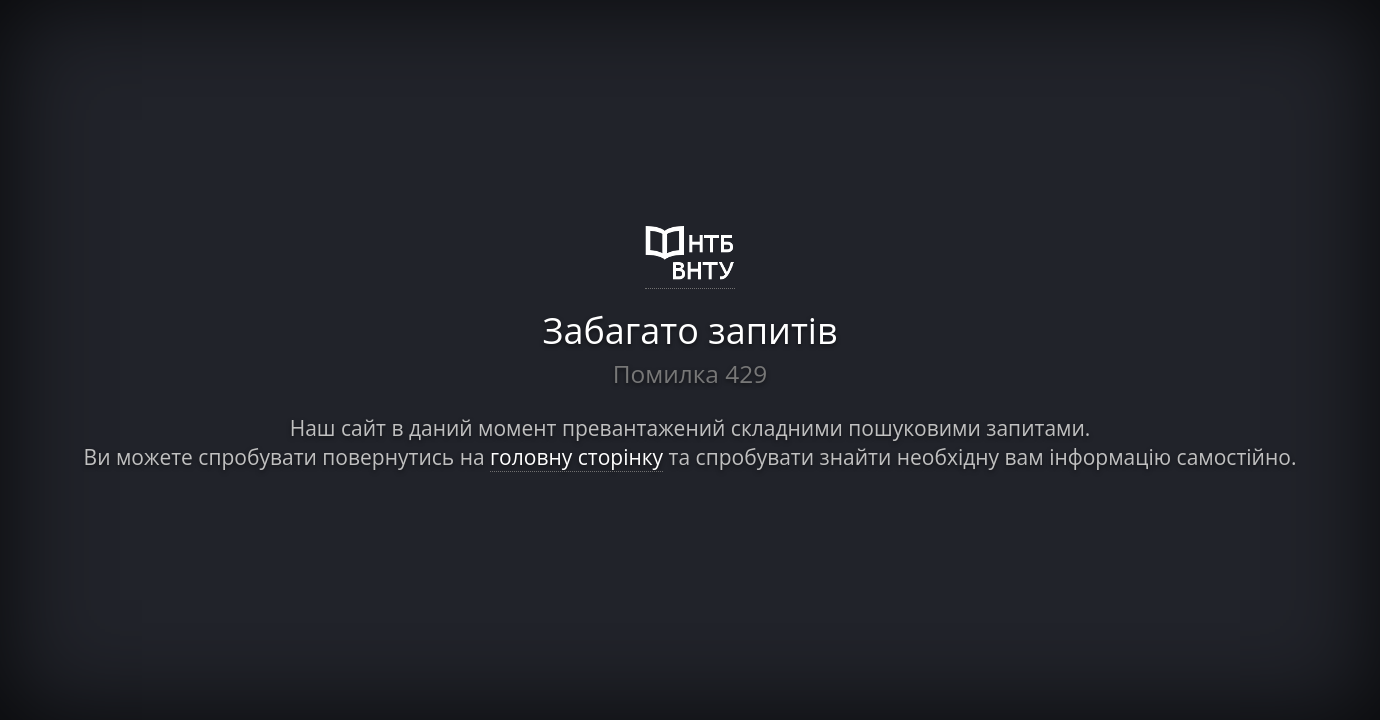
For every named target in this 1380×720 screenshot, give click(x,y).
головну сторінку (576, 457)
